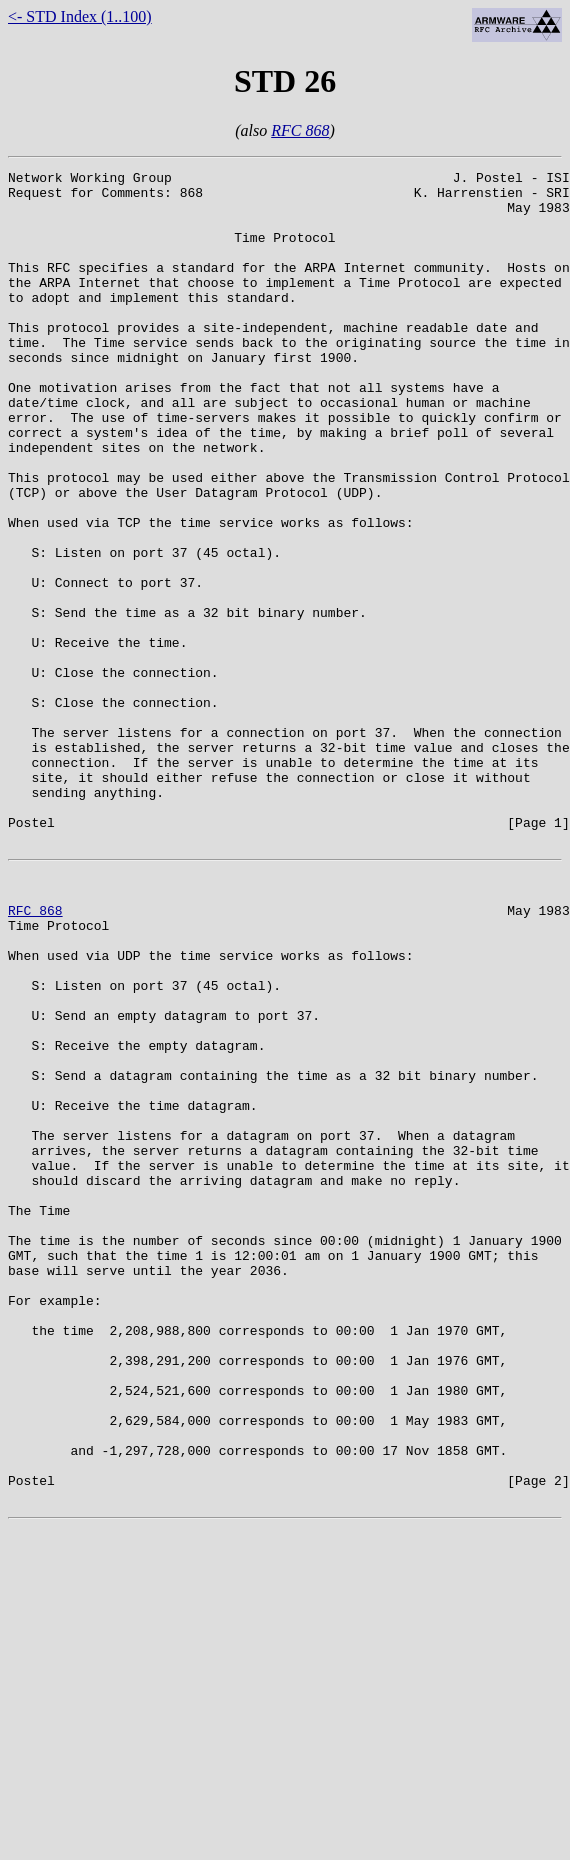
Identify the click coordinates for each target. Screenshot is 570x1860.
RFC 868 (300, 130)
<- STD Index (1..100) (80, 16)
